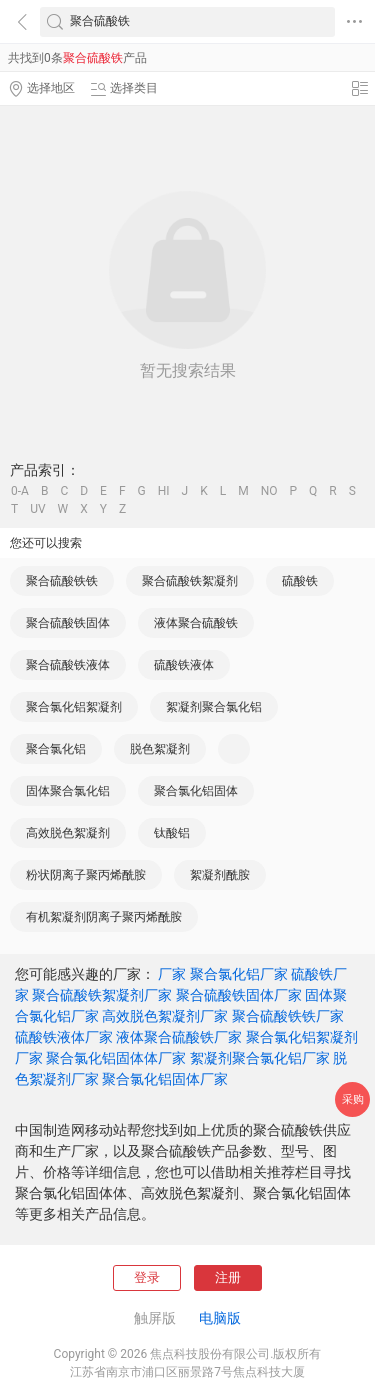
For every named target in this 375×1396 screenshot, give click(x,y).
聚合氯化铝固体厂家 (165, 1079)
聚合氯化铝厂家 (239, 974)
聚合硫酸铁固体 (68, 623)
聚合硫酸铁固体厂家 (239, 995)
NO (269, 491)
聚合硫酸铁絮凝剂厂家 (102, 995)
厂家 (172, 974)
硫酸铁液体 (184, 665)
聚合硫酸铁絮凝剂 (190, 581)
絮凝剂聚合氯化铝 (214, 707)
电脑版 (220, 1318)
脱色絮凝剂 (160, 749)
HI (164, 491)
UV (37, 509)
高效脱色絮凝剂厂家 (165, 1016)
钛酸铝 (172, 833)
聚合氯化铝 (56, 749)
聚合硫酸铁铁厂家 (288, 1016)
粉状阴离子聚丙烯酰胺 (86, 875)
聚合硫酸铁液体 (68, 665)
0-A (20, 491)
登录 (147, 1277)
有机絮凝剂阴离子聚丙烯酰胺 (104, 917)
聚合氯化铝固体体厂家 (116, 1058)
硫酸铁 (300, 581)
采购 (353, 1099)
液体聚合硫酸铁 (196, 623)
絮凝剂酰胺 (220, 875)
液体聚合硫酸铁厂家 (179, 1037)
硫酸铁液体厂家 (64, 1037)
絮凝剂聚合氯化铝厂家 (260, 1058)
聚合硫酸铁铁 (62, 581)
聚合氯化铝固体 (196, 791)
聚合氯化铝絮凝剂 (74, 707)
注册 (228, 1277)
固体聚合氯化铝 (68, 791)
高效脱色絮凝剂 (68, 833)
